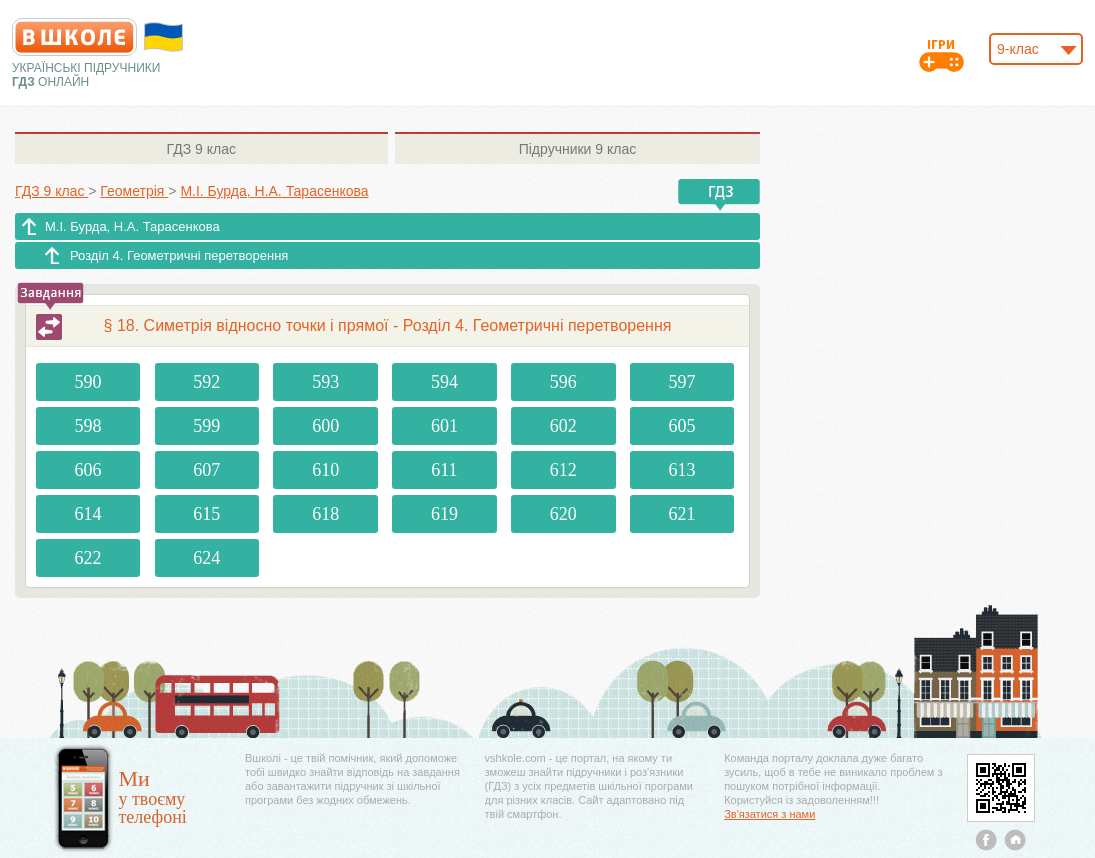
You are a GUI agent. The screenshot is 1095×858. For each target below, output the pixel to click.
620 (563, 514)
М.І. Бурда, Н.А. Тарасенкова (132, 226)
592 (206, 382)
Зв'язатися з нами (769, 814)
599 (206, 426)
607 (206, 470)
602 (563, 426)
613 (682, 470)
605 (682, 426)
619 (444, 514)
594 (444, 382)
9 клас (201, 149)
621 (682, 514)
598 (88, 426)
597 (682, 382)
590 (88, 382)
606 (88, 470)
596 (563, 382)
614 (88, 514)
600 (325, 426)
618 (325, 514)
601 (444, 426)
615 (206, 514)
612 (563, 470)
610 (325, 470)
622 (88, 558)
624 (206, 558)
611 (444, 470)
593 (325, 382)
